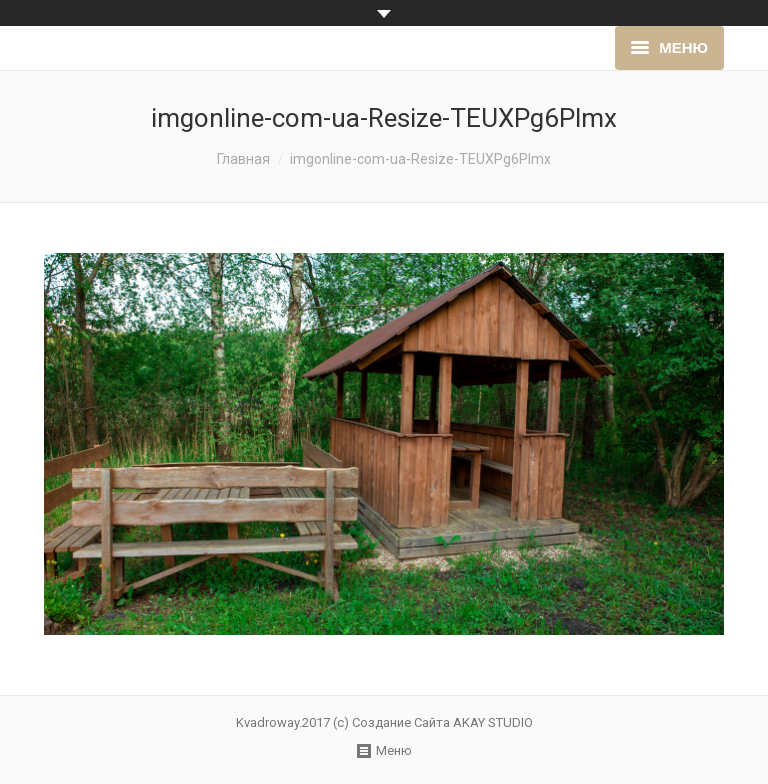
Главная (243, 159)
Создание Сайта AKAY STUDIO (442, 722)
